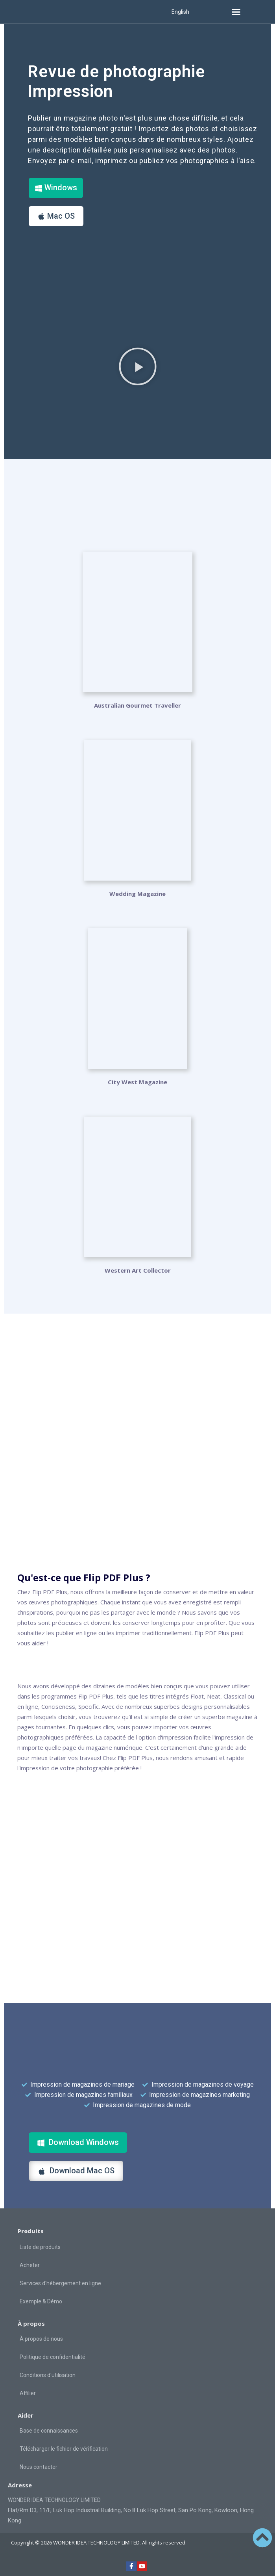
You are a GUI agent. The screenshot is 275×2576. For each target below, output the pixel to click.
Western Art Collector (138, 1270)
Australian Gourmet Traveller (137, 705)
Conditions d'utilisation (48, 2375)
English (180, 12)
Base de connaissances (49, 2430)
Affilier (28, 2393)
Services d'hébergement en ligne (60, 2283)
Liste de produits (40, 2247)
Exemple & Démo (41, 2301)
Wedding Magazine (137, 894)
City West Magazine (137, 1082)
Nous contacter (38, 2467)
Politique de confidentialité (52, 2357)
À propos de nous (41, 2339)
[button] (236, 12)
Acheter (30, 2265)
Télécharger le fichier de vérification (64, 2449)
